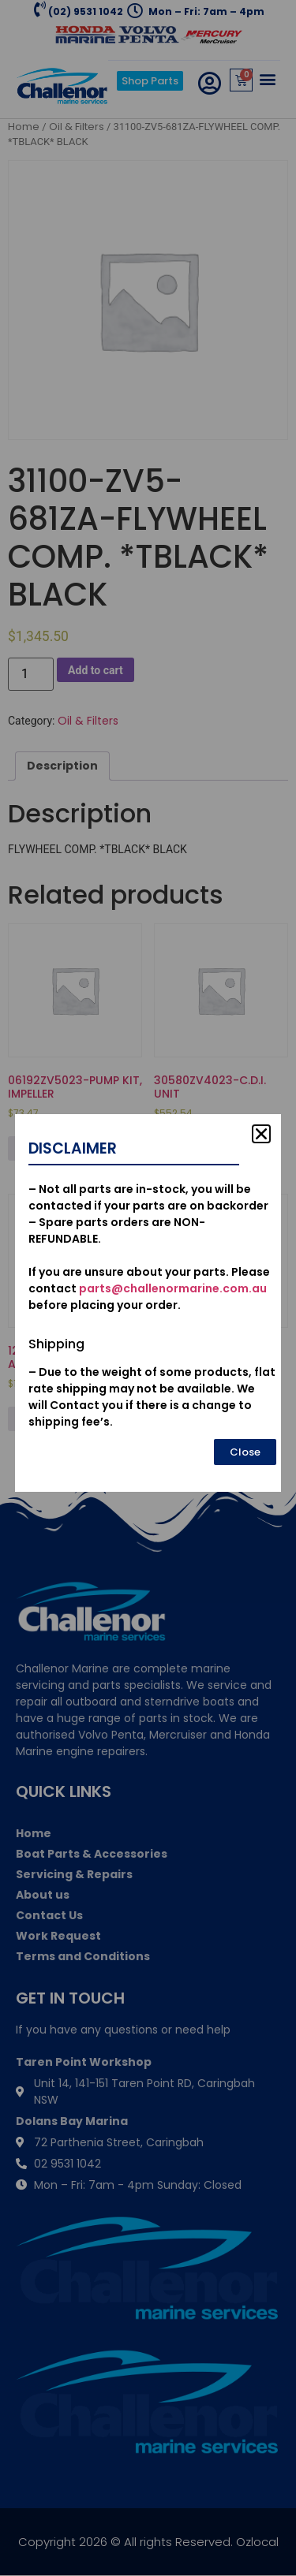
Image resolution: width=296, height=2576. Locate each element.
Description (62, 766)
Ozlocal (257, 2541)
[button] (267, 78)
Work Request (58, 1936)
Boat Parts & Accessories (91, 1854)
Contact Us (49, 1915)
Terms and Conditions (83, 1956)
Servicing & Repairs (74, 1874)
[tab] (62, 766)
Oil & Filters (76, 126)
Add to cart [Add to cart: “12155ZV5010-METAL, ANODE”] (53, 1418)
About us (42, 1895)
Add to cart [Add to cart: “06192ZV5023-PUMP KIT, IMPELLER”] (53, 1148)
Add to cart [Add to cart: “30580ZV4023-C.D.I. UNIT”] (199, 1148)
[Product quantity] (31, 674)
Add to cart (95, 670)
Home (23, 126)
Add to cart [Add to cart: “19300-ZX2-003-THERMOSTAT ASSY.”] (199, 1418)
